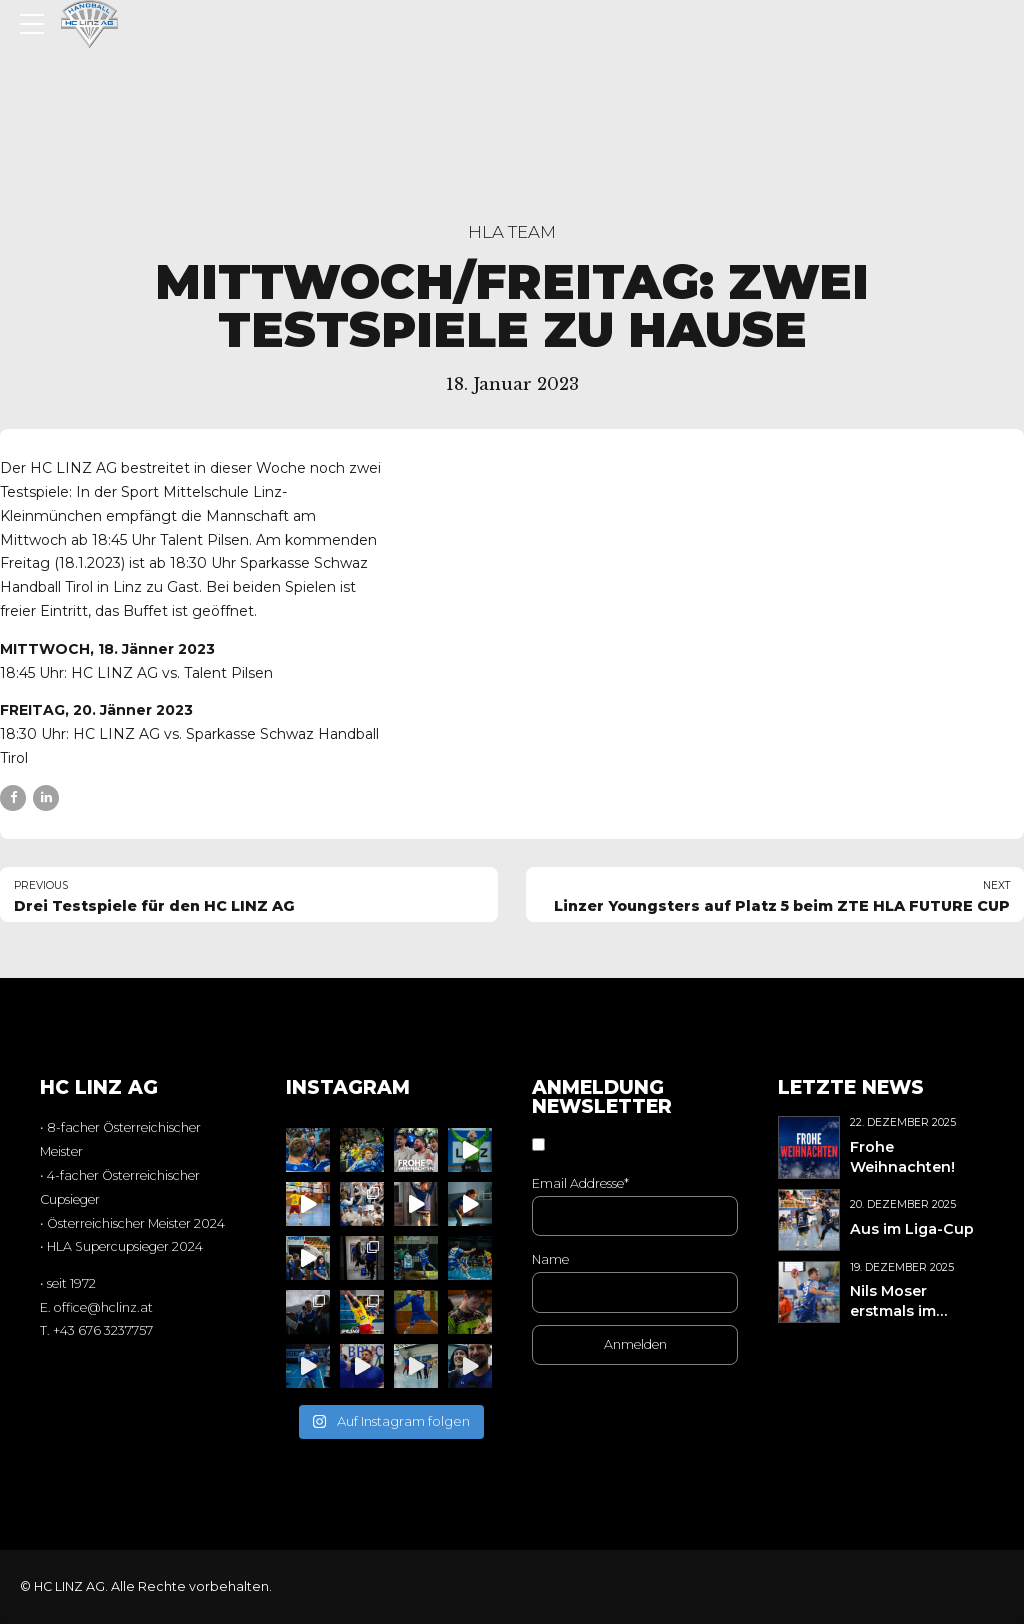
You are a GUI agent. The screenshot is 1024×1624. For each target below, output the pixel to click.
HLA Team (512, 232)
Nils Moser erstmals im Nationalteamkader (922, 1311)
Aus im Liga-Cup (912, 1229)
